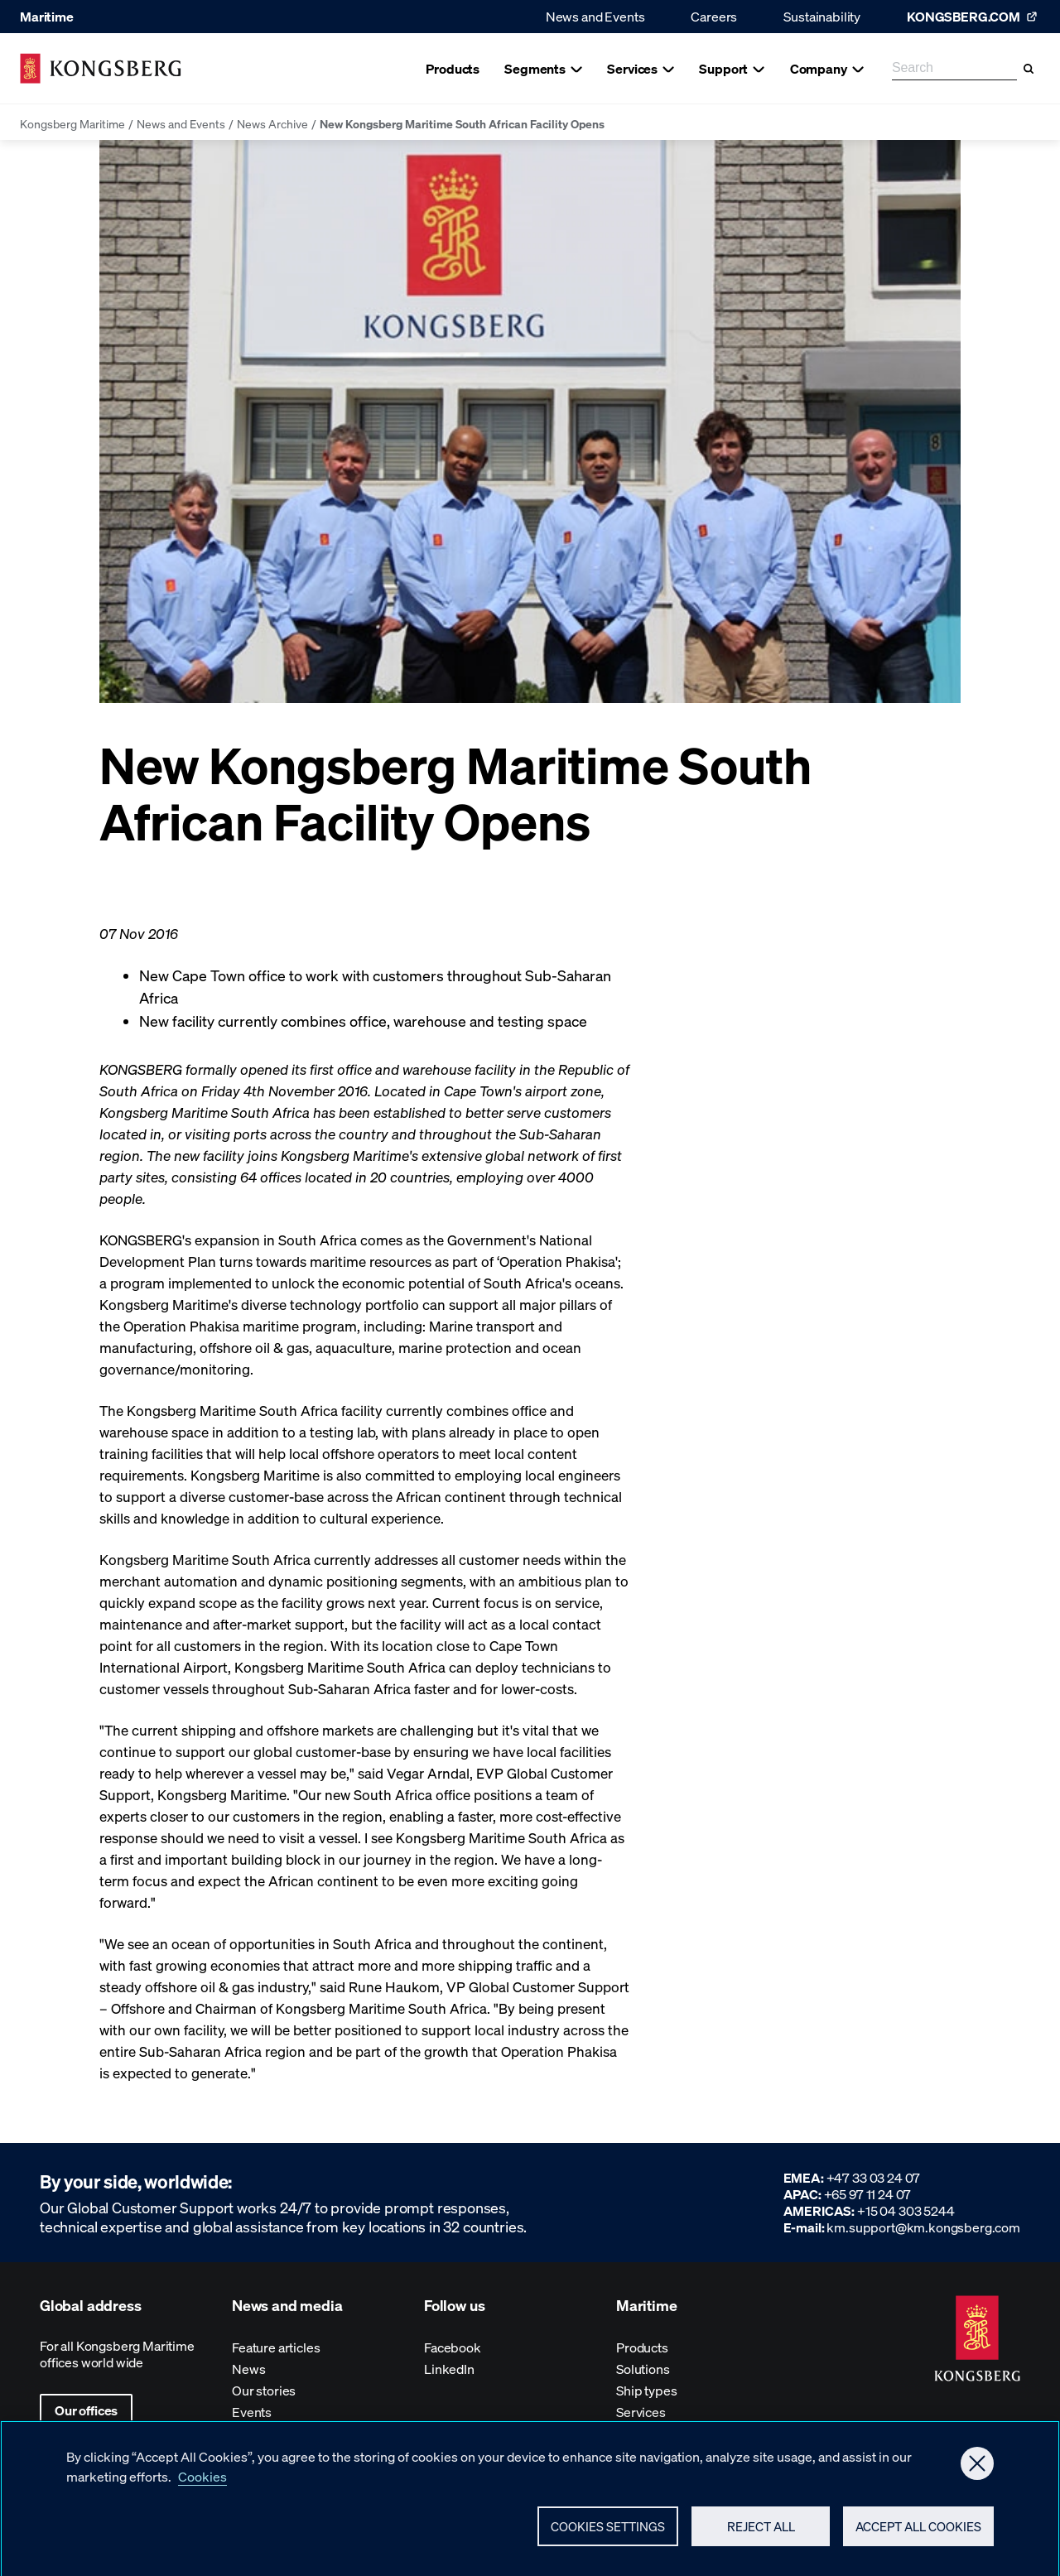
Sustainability (821, 16)
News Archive (272, 123)
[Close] (977, 2470)
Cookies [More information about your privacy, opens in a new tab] (202, 2483)
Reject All (761, 2532)
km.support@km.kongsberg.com (923, 2227)
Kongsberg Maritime (72, 123)
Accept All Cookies (918, 2532)
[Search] (1028, 68)
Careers (714, 16)
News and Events (595, 16)
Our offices (86, 2410)
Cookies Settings (608, 2533)
